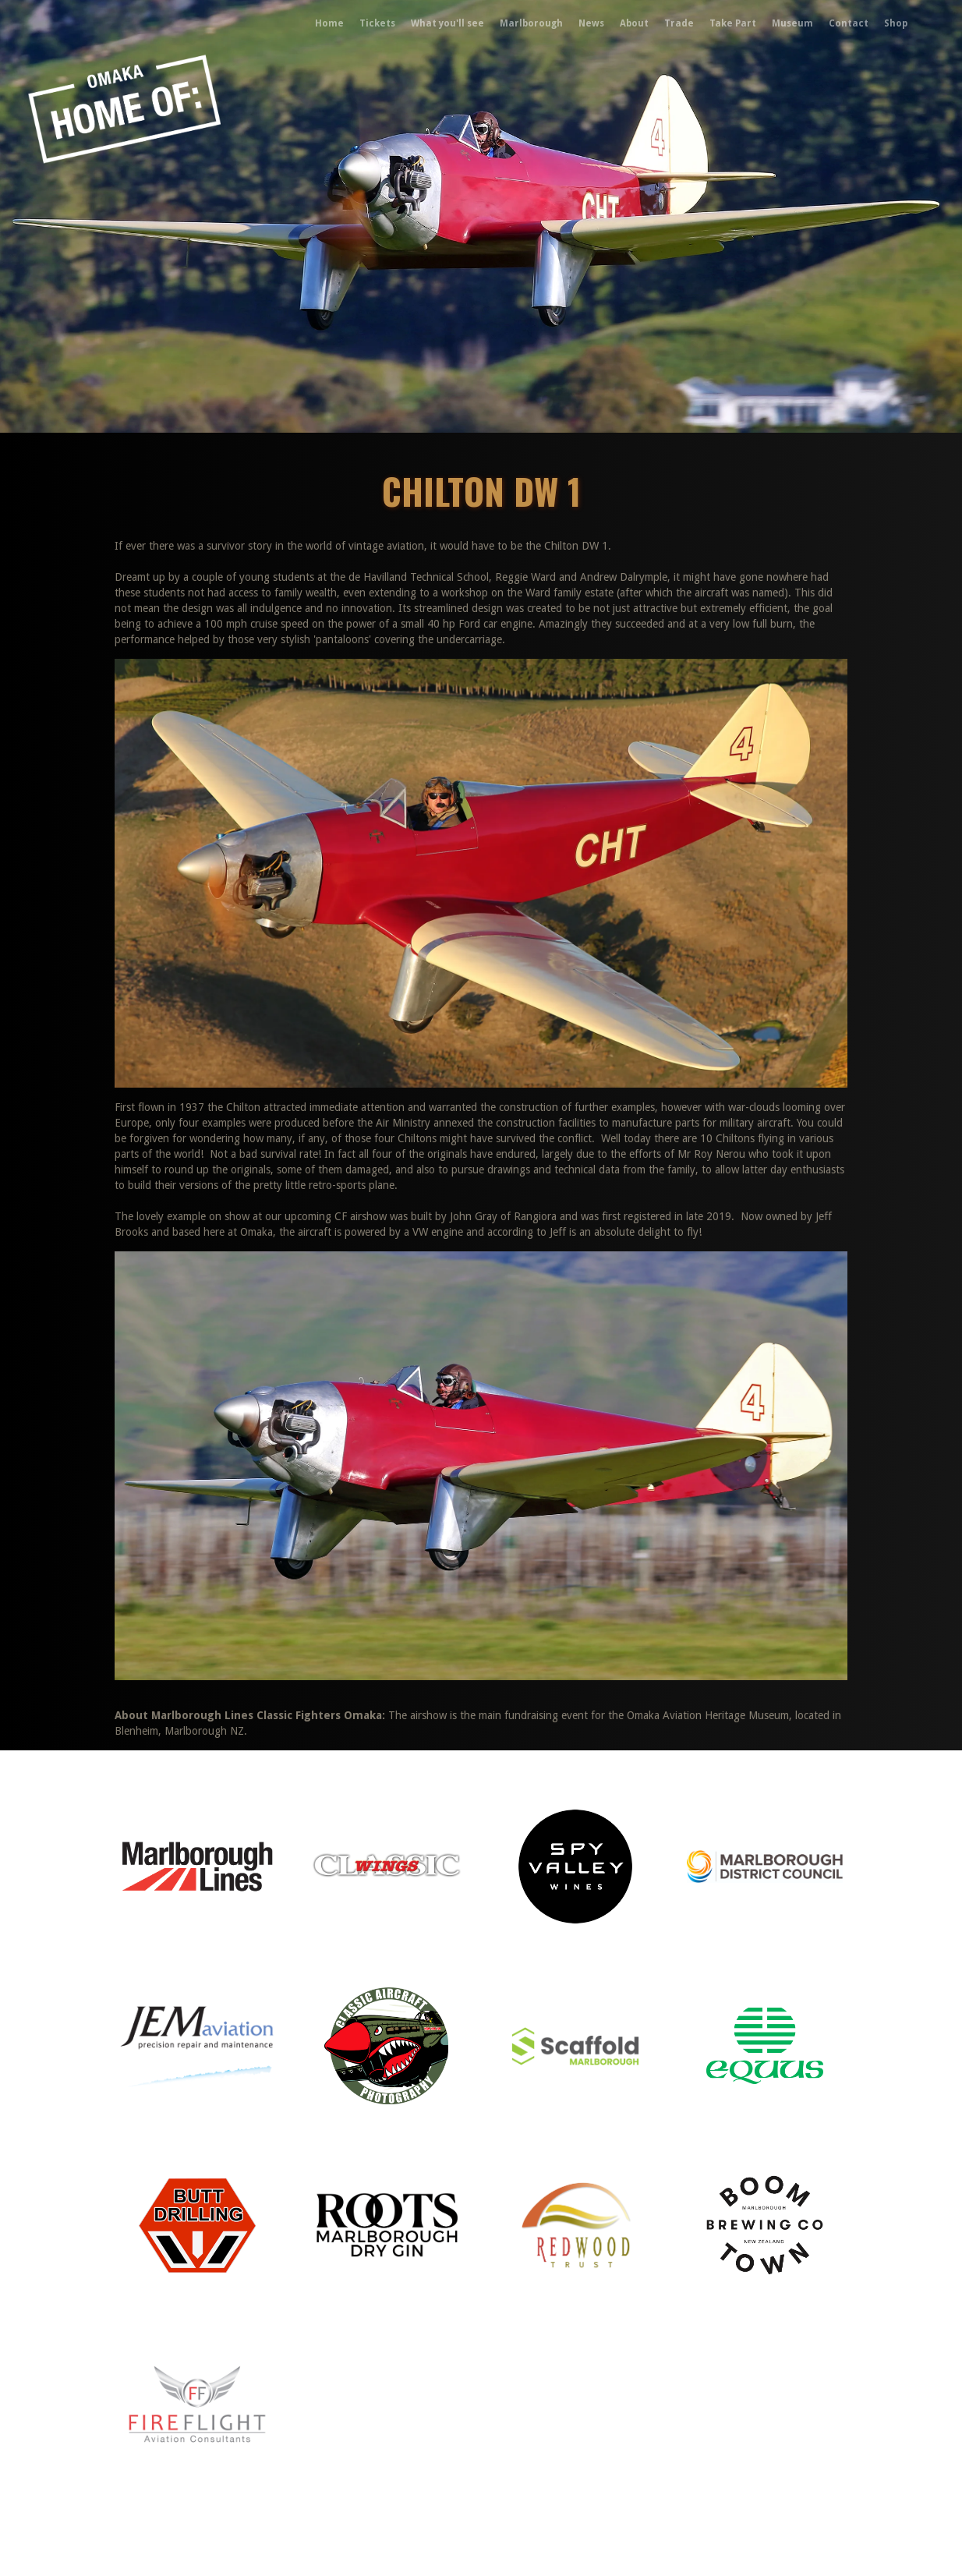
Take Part (732, 23)
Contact (848, 23)
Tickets (377, 23)
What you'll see (447, 23)
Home (329, 23)
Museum (792, 23)
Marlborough (531, 23)
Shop (895, 23)
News (591, 23)
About (634, 23)
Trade (679, 23)
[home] (81, 23)
